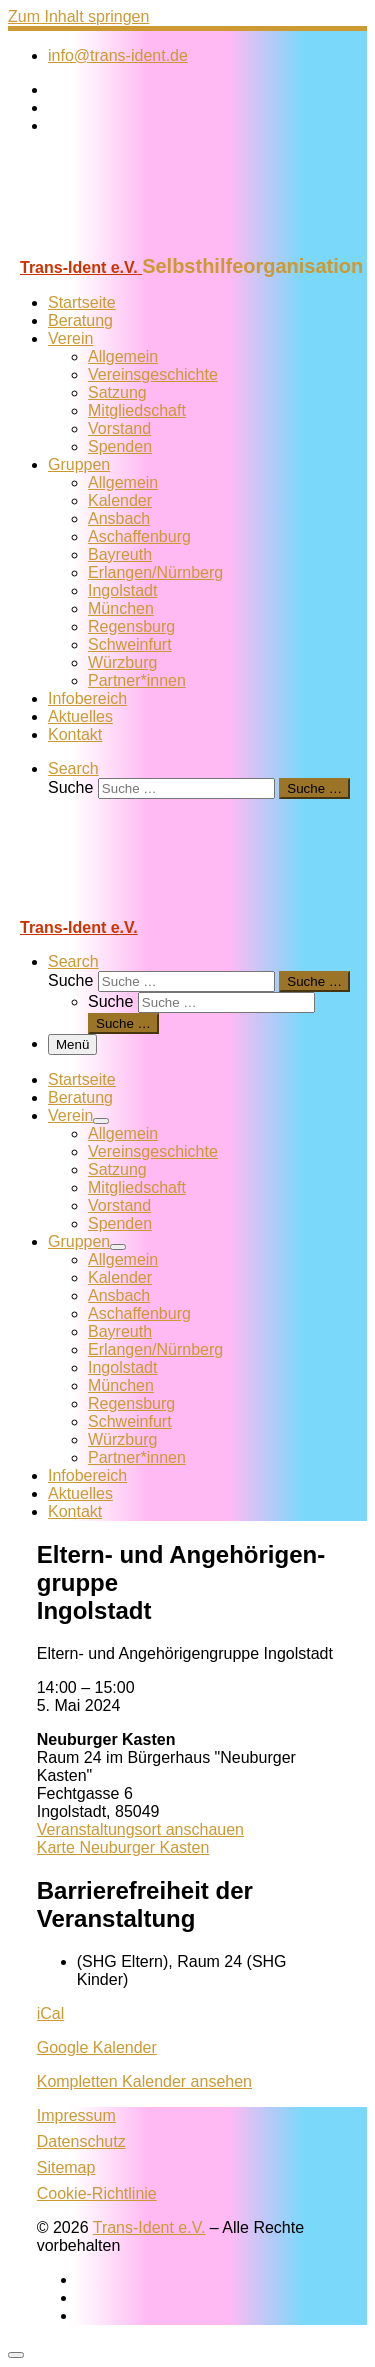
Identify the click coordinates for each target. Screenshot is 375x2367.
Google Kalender (97, 2047)
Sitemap (66, 2167)
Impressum (76, 2115)
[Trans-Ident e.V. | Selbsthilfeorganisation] (133, 245)
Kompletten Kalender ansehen (144, 2081)
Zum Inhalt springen (78, 16)
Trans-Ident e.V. (149, 2227)
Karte (123, 1847)
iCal (51, 2013)
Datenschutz (81, 2141)
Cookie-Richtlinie (97, 2193)
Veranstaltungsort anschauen (140, 1829)
